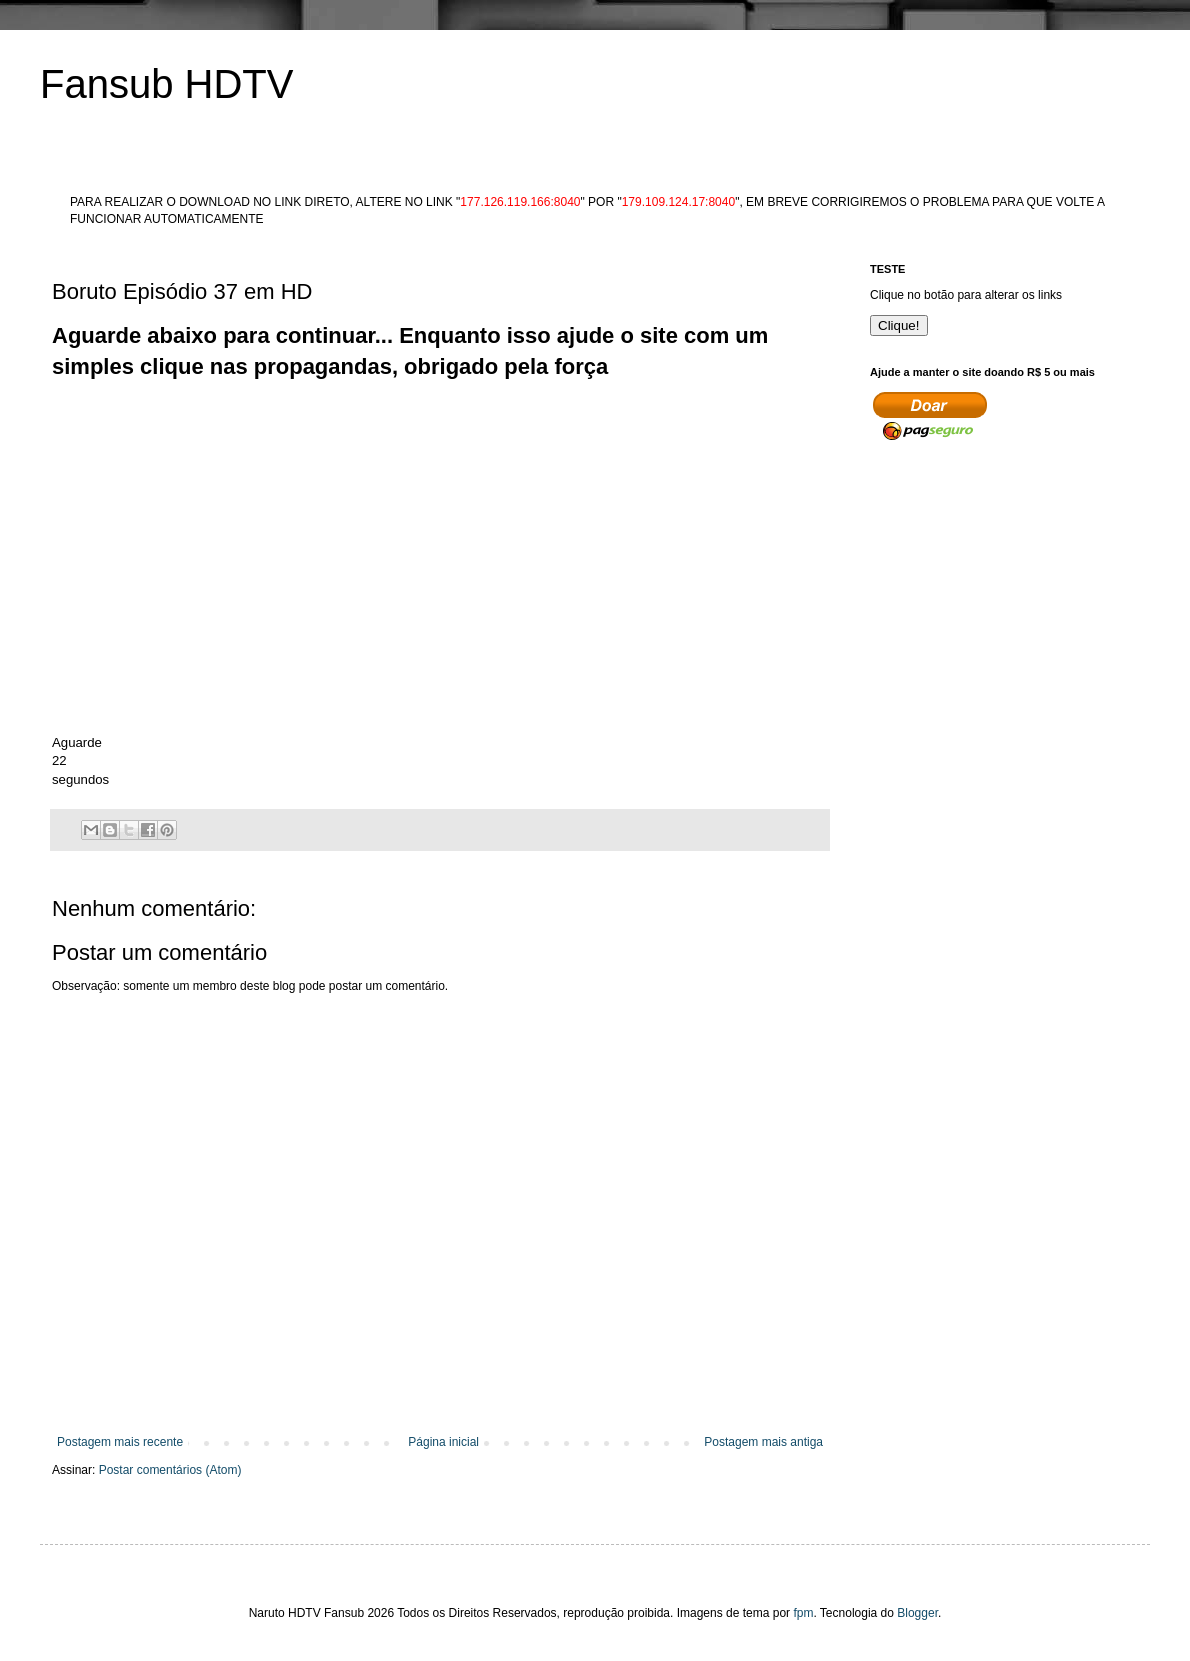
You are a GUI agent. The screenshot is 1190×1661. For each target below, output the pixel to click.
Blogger (917, 1613)
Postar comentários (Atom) (170, 1470)
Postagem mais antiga (763, 1442)
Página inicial (443, 1442)
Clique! (899, 325)
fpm (803, 1613)
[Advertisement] (416, 428)
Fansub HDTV (166, 84)
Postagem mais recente (120, 1442)
